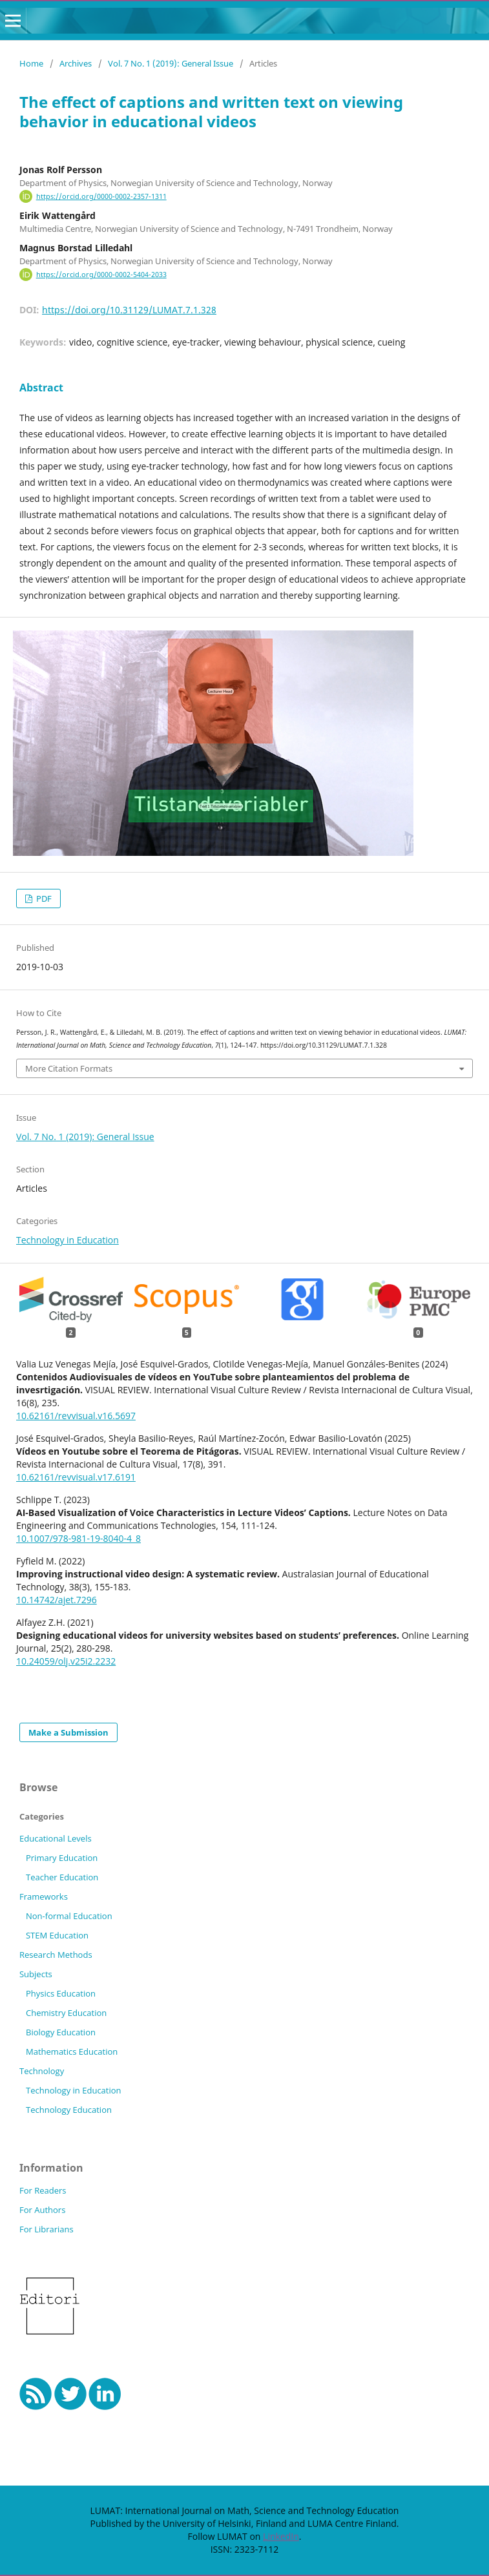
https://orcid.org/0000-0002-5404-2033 (101, 274)
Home (31, 63)
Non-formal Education (69, 1916)
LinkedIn (281, 2536)
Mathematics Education (72, 2051)
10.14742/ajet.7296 (56, 1600)
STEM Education (57, 1935)
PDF (43, 898)
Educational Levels (55, 1838)
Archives (75, 63)
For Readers (43, 2190)
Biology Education (61, 2032)
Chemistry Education (66, 2013)
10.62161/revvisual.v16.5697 (76, 1415)
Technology (41, 2071)
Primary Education (62, 1858)
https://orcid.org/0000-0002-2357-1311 (101, 196)
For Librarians (46, 2229)
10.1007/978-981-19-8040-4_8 (78, 1538)
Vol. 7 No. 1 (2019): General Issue (170, 63)
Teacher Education (62, 1877)
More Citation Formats (68, 1068)
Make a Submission (68, 1732)
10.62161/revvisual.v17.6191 (76, 1477)
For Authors (42, 2210)
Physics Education (61, 1993)
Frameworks (43, 1896)
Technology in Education (67, 1240)
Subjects (35, 1974)
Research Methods (55, 1954)
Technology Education (69, 2109)
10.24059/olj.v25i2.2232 (66, 1661)
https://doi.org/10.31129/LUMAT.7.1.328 (129, 310)
